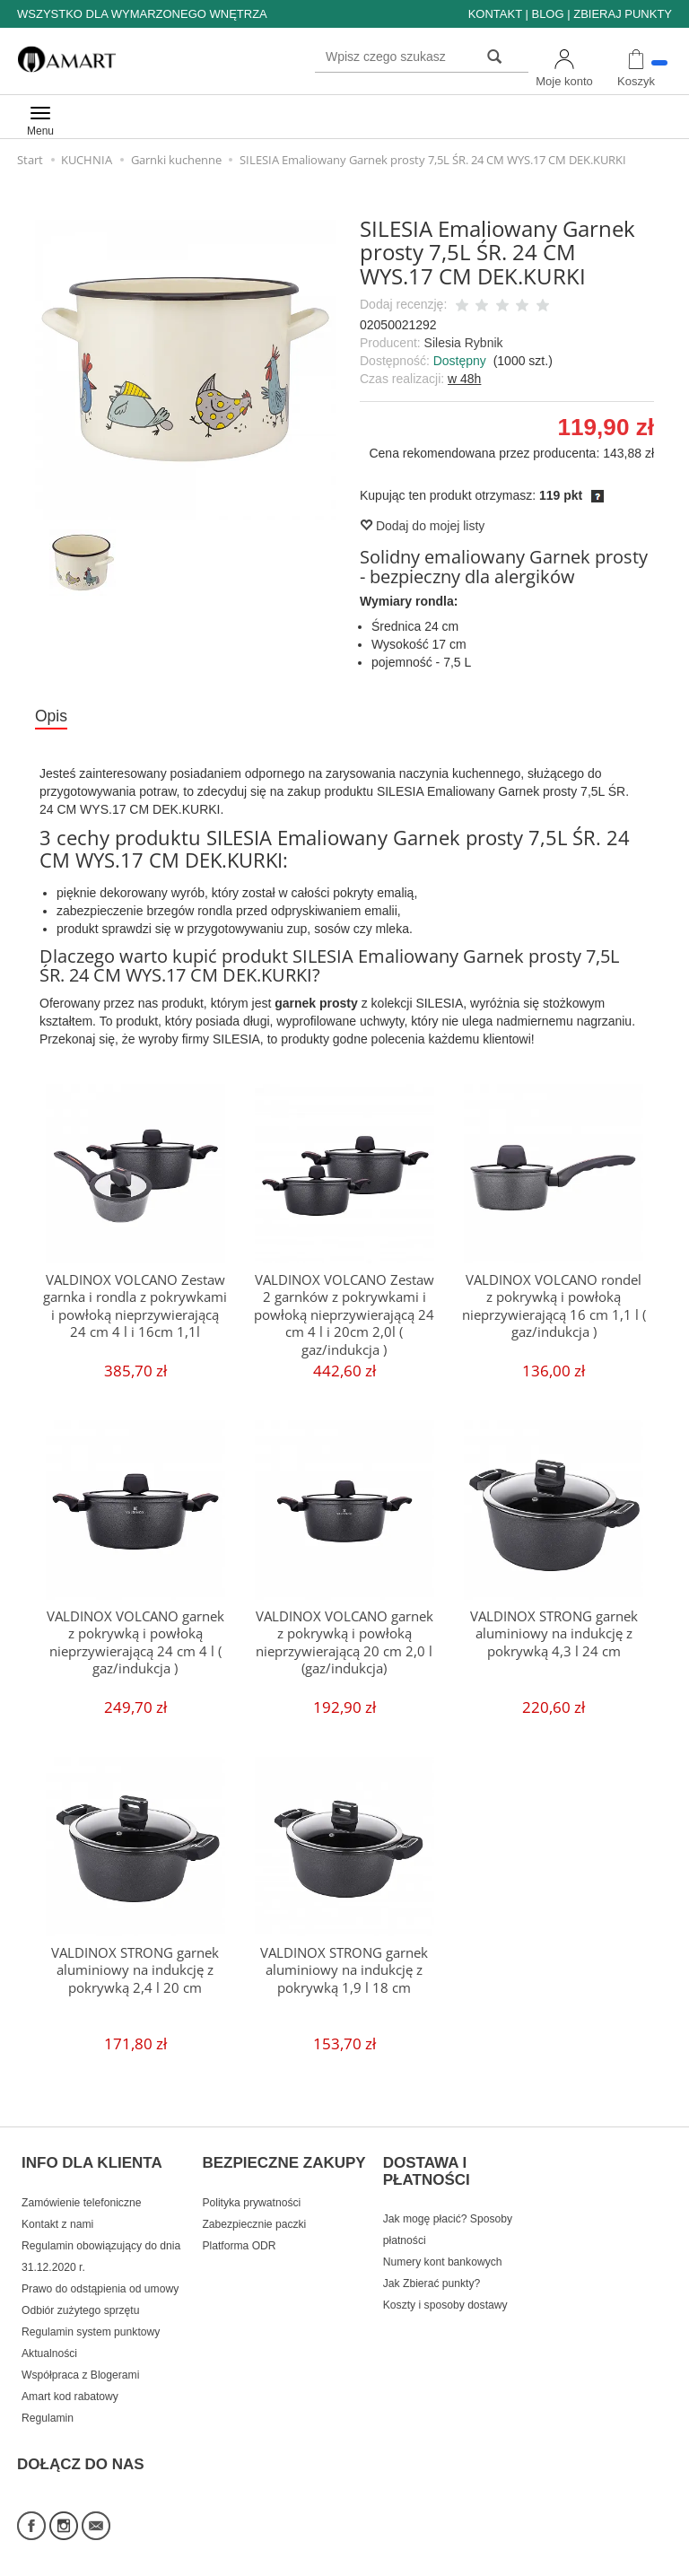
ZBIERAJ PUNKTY (622, 14)
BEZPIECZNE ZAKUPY (283, 2156)
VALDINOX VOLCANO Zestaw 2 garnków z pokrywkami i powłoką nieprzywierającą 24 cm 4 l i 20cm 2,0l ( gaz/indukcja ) (344, 1315)
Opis (53, 717)
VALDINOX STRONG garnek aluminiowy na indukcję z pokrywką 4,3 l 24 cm (554, 1635)
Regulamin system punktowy (91, 2316)
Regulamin (48, 2403)
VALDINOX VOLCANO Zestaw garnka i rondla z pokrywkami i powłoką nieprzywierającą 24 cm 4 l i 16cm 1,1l (135, 1306)
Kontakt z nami (57, 2209)
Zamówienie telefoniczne (81, 2187)
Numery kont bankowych (442, 2246)
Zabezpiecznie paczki (254, 2209)
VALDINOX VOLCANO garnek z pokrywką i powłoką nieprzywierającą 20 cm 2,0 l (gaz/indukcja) (344, 1643)
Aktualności (49, 2338)
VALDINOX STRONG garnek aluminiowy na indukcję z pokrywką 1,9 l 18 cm (344, 1971)
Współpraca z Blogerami (80, 2359)
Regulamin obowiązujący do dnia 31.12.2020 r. (101, 2241)
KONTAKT (495, 14)
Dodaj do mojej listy (422, 526)
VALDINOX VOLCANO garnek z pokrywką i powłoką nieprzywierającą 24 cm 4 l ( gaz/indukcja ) (135, 1643)
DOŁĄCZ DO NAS (80, 2440)
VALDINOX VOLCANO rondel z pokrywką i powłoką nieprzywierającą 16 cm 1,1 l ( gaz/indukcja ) (554, 1306)
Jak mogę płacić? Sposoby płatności (447, 2214)
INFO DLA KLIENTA (92, 2156)
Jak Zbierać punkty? (432, 2268)
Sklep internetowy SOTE (616, 2557)
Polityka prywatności (251, 2187)
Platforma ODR (238, 2230)
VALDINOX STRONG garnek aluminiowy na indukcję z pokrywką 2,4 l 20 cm (135, 1971)
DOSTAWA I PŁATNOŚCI (426, 2164)
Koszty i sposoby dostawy (445, 2289)
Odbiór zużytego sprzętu (80, 2295)
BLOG (547, 14)
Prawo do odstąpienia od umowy (100, 2273)
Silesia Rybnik (463, 343)
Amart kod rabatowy (70, 2381)
